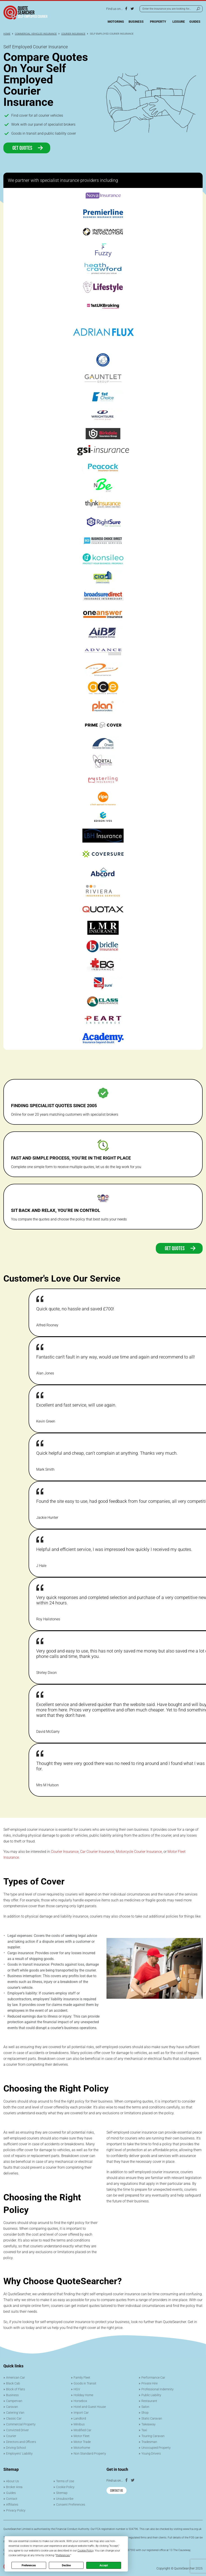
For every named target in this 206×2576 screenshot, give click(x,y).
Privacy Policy (15, 2510)
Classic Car (14, 2418)
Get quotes (181, 1248)
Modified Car (82, 2430)
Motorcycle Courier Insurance (139, 1851)
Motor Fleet (82, 2436)
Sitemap (62, 2493)
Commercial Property (21, 2424)
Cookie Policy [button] (85, 2550)
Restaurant (149, 2401)
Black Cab (13, 2383)
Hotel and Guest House (90, 2407)
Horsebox (80, 2401)
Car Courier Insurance (97, 1851)
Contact (11, 2498)
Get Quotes (28, 147)
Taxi (144, 2430)
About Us (12, 2481)
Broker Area (14, 2487)
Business (136, 21)
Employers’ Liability (19, 2453)
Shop (145, 2412)
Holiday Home (83, 2395)
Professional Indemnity (157, 2389)
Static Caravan (151, 2418)
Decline (66, 2565)
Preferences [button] (63, 2555)
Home (6, 33)
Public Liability (151, 2395)
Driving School (16, 2447)
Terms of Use (65, 2481)
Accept (104, 2565)
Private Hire (149, 2383)
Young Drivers (151, 2453)
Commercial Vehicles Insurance (36, 33)
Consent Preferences (70, 2504)
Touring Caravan (153, 2436)
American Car (15, 2377)
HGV (77, 2389)
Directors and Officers (21, 2442)
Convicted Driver (17, 2430)
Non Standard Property (90, 2453)
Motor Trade (82, 2442)
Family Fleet (82, 2377)
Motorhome (82, 2447)
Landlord (80, 2418)
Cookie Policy (65, 2487)
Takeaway (148, 2424)
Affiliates (12, 2504)
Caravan (12, 2407)
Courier (11, 2436)
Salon (145, 2407)
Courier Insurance (73, 33)
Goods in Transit (85, 2383)
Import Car (81, 2412)
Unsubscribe (64, 2498)
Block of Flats (15, 2389)
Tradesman (149, 2442)
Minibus (79, 2424)
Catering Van (15, 2412)
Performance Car (153, 2377)
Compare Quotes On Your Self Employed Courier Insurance (45, 79)
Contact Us (116, 2490)
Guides (194, 21)
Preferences (29, 2565)
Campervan (14, 2401)
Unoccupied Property (156, 2447)
